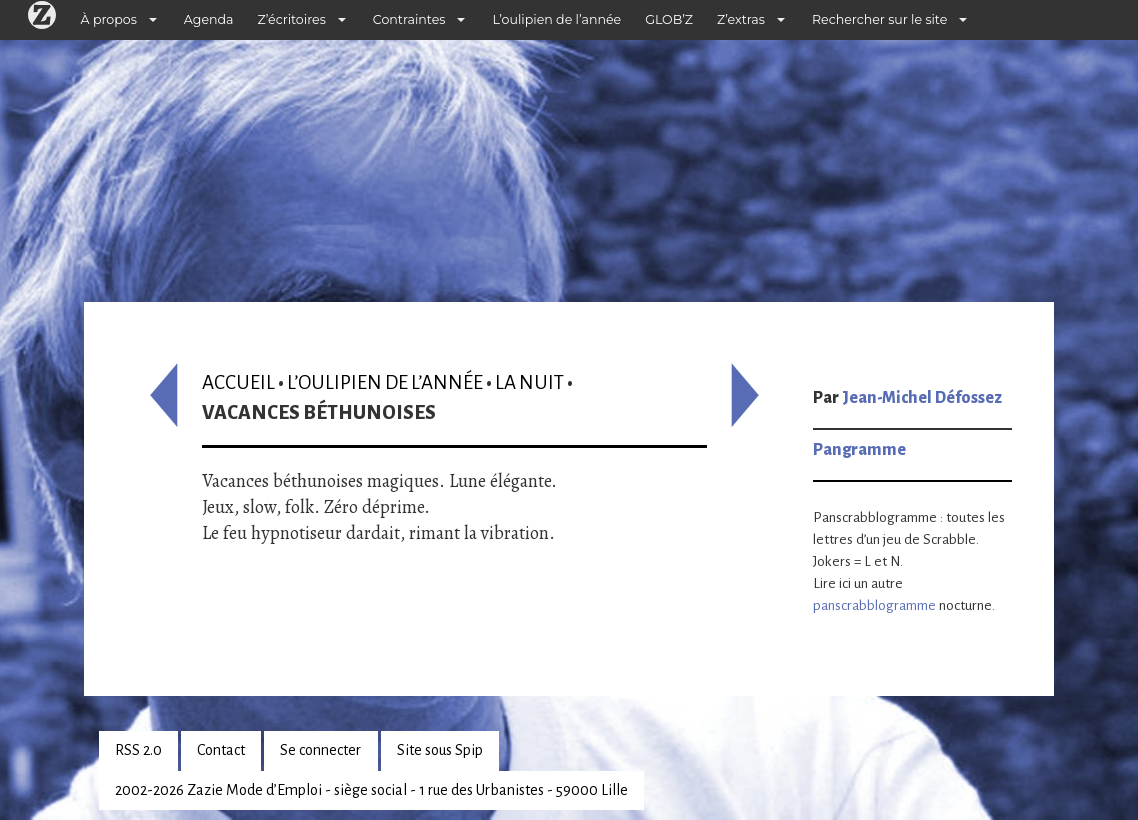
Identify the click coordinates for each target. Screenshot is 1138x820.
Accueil (238, 382)
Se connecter (320, 750)
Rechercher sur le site (879, 19)
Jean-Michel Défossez (922, 398)
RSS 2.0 (138, 750)
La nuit (529, 382)
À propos (109, 19)
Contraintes (409, 19)
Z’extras (741, 19)
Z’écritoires (292, 19)
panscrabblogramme (874, 605)
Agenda (209, 19)
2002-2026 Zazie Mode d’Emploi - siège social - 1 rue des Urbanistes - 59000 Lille (371, 790)
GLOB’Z (669, 19)
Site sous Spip (440, 750)
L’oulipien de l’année (556, 19)
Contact (221, 750)
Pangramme (859, 450)
